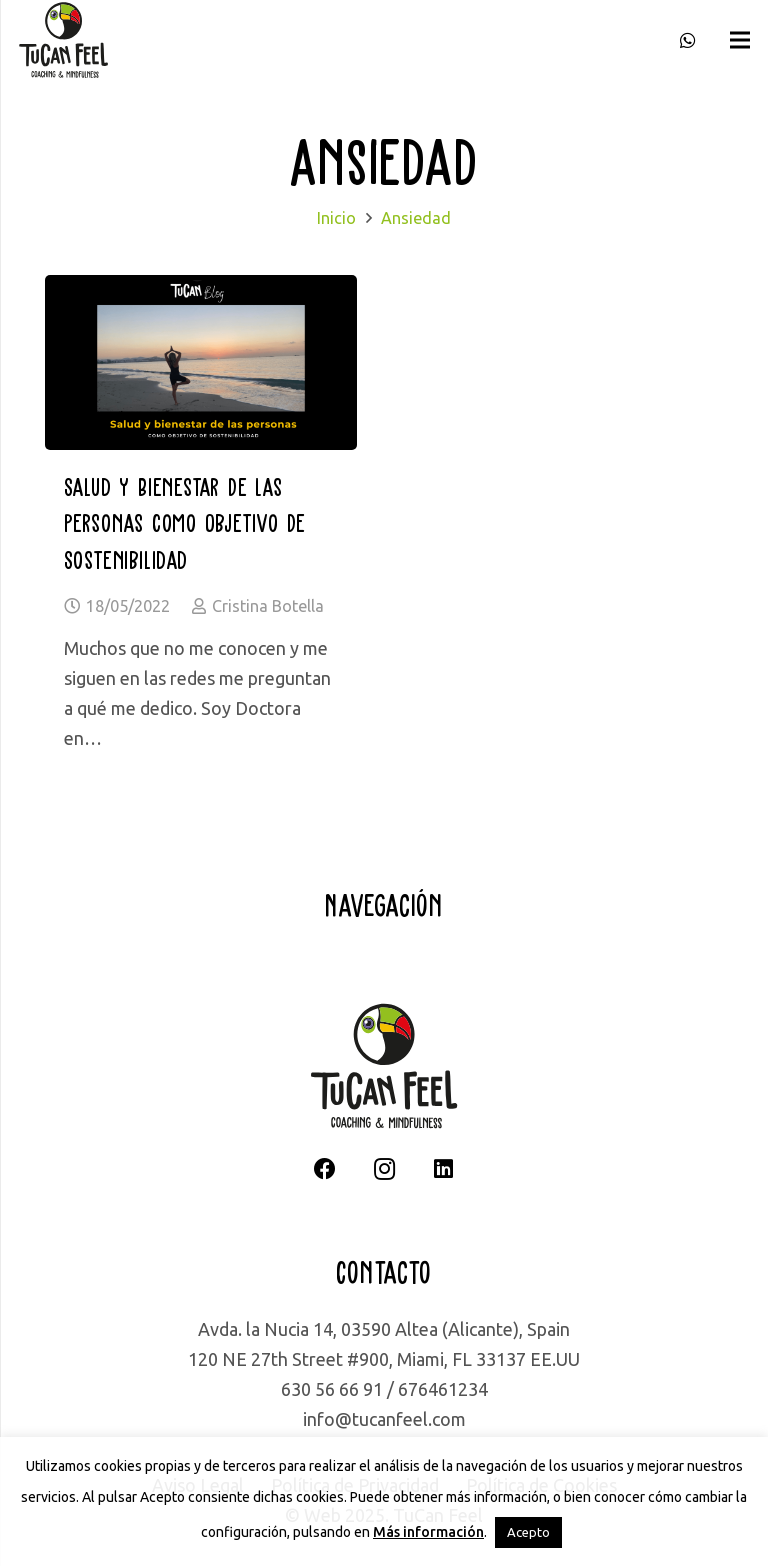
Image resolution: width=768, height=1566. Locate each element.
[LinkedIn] (443, 1169)
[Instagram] (384, 1169)
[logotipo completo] (63, 40)
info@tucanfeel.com (384, 1419)
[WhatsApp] (688, 40)
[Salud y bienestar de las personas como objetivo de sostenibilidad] (201, 290)
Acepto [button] (528, 1532)
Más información (428, 1532)
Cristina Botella (268, 606)
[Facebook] (324, 1169)
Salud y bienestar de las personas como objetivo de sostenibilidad (185, 523)
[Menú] (740, 40)
